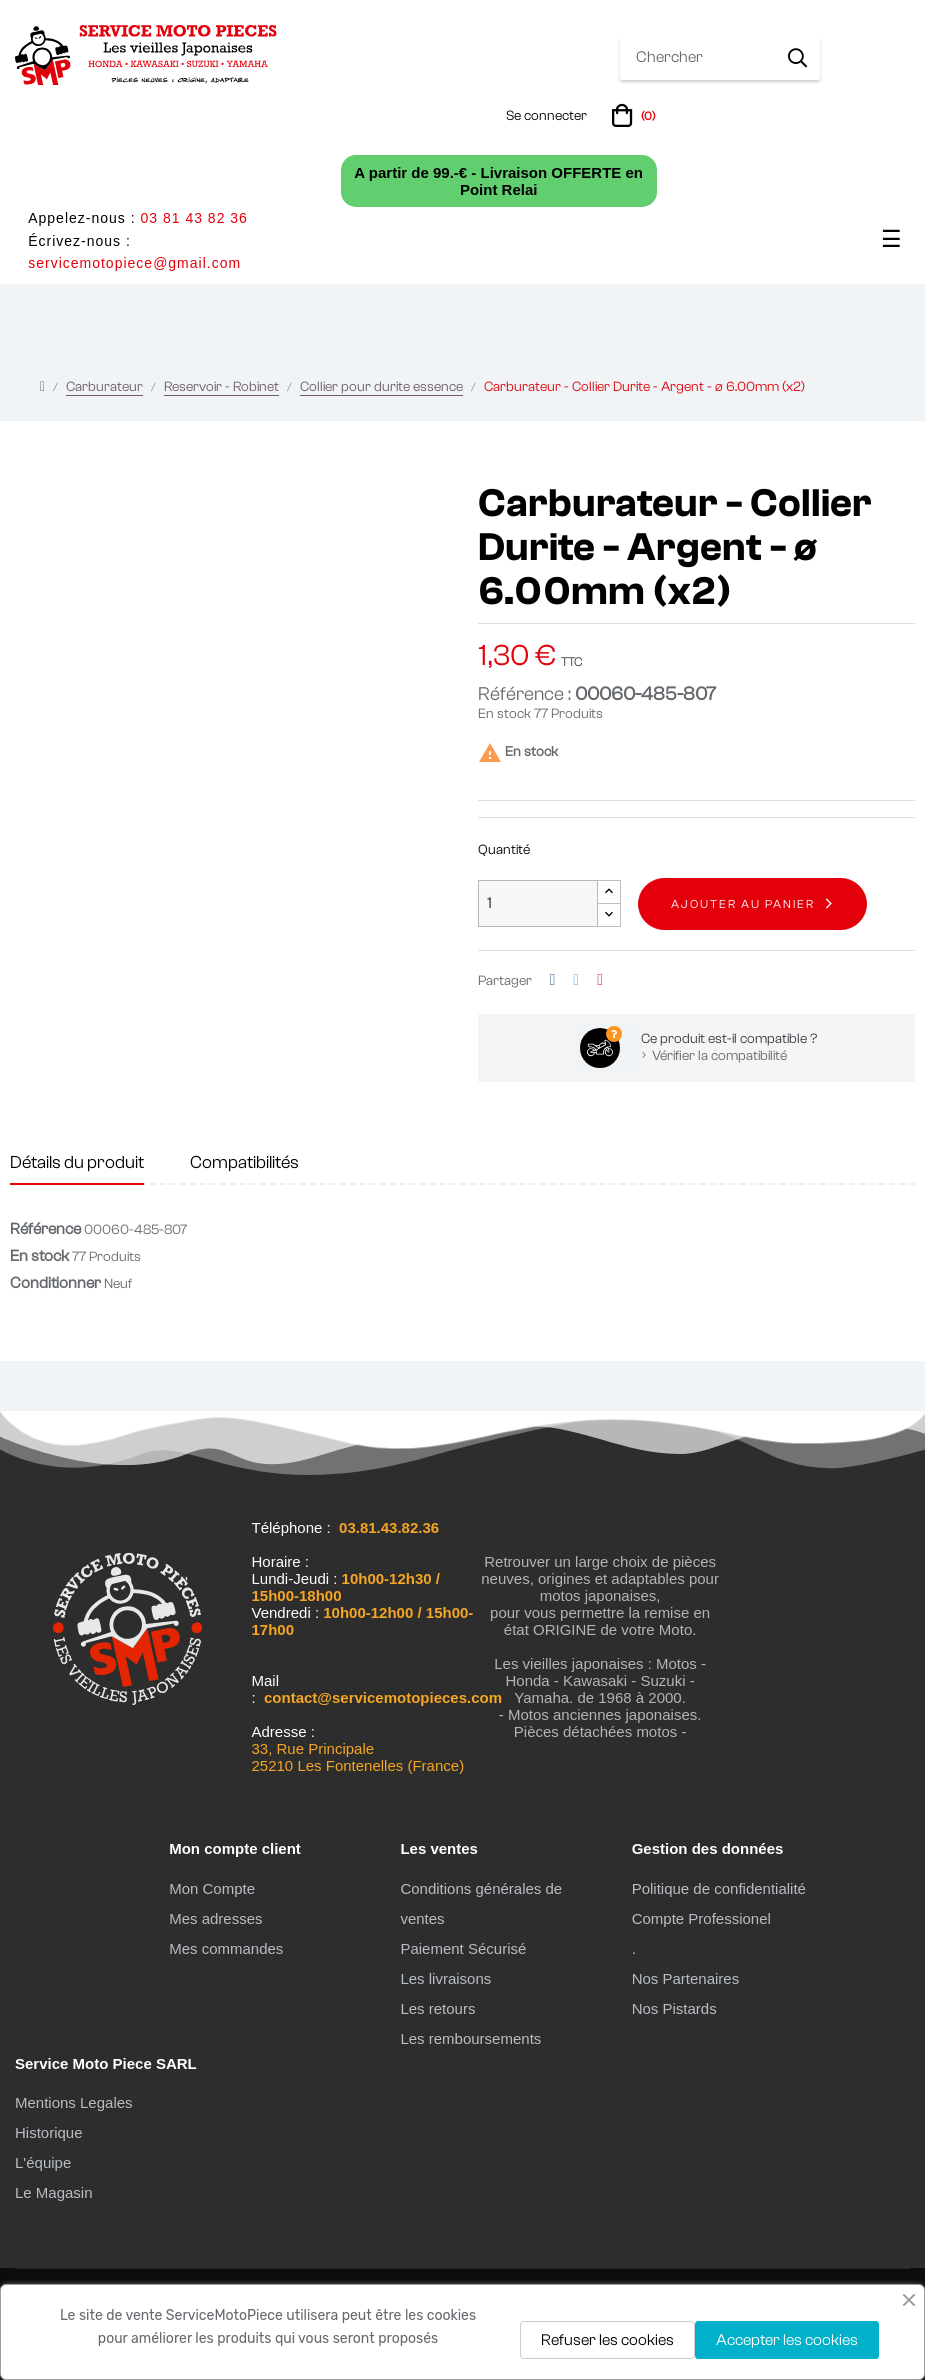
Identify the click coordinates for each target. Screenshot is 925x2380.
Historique (49, 2132)
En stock (504, 714)
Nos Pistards (674, 2008)
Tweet (576, 980)
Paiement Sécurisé (463, 1948)
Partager (553, 980)
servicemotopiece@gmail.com (134, 263)
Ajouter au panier (743, 904)
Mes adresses (215, 1918)
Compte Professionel (701, 1918)
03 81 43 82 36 (193, 218)
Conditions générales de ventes (481, 1903)
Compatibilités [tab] (244, 1162)
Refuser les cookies (607, 2340)
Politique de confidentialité (719, 1888)
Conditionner (55, 1283)
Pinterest (600, 980)
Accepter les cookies (787, 2340)
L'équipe (43, 2162)
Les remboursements (470, 2038)
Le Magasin (54, 2192)
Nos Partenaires (686, 1978)
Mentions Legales (74, 2102)
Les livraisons (445, 1978)
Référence (45, 1229)
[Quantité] (538, 903)
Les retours (437, 2008)
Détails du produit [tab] (77, 1162)
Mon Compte (212, 1888)
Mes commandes (226, 1948)
